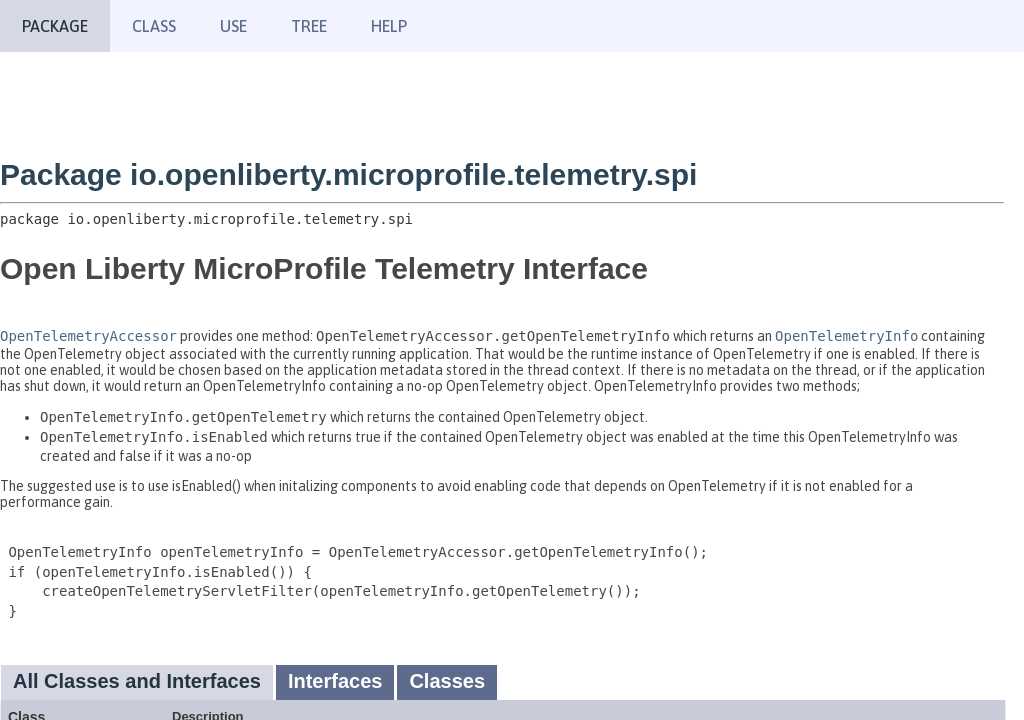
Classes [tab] (447, 681)
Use (233, 26)
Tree (309, 26)
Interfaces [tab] (335, 681)
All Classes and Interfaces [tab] (137, 681)
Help (389, 26)
